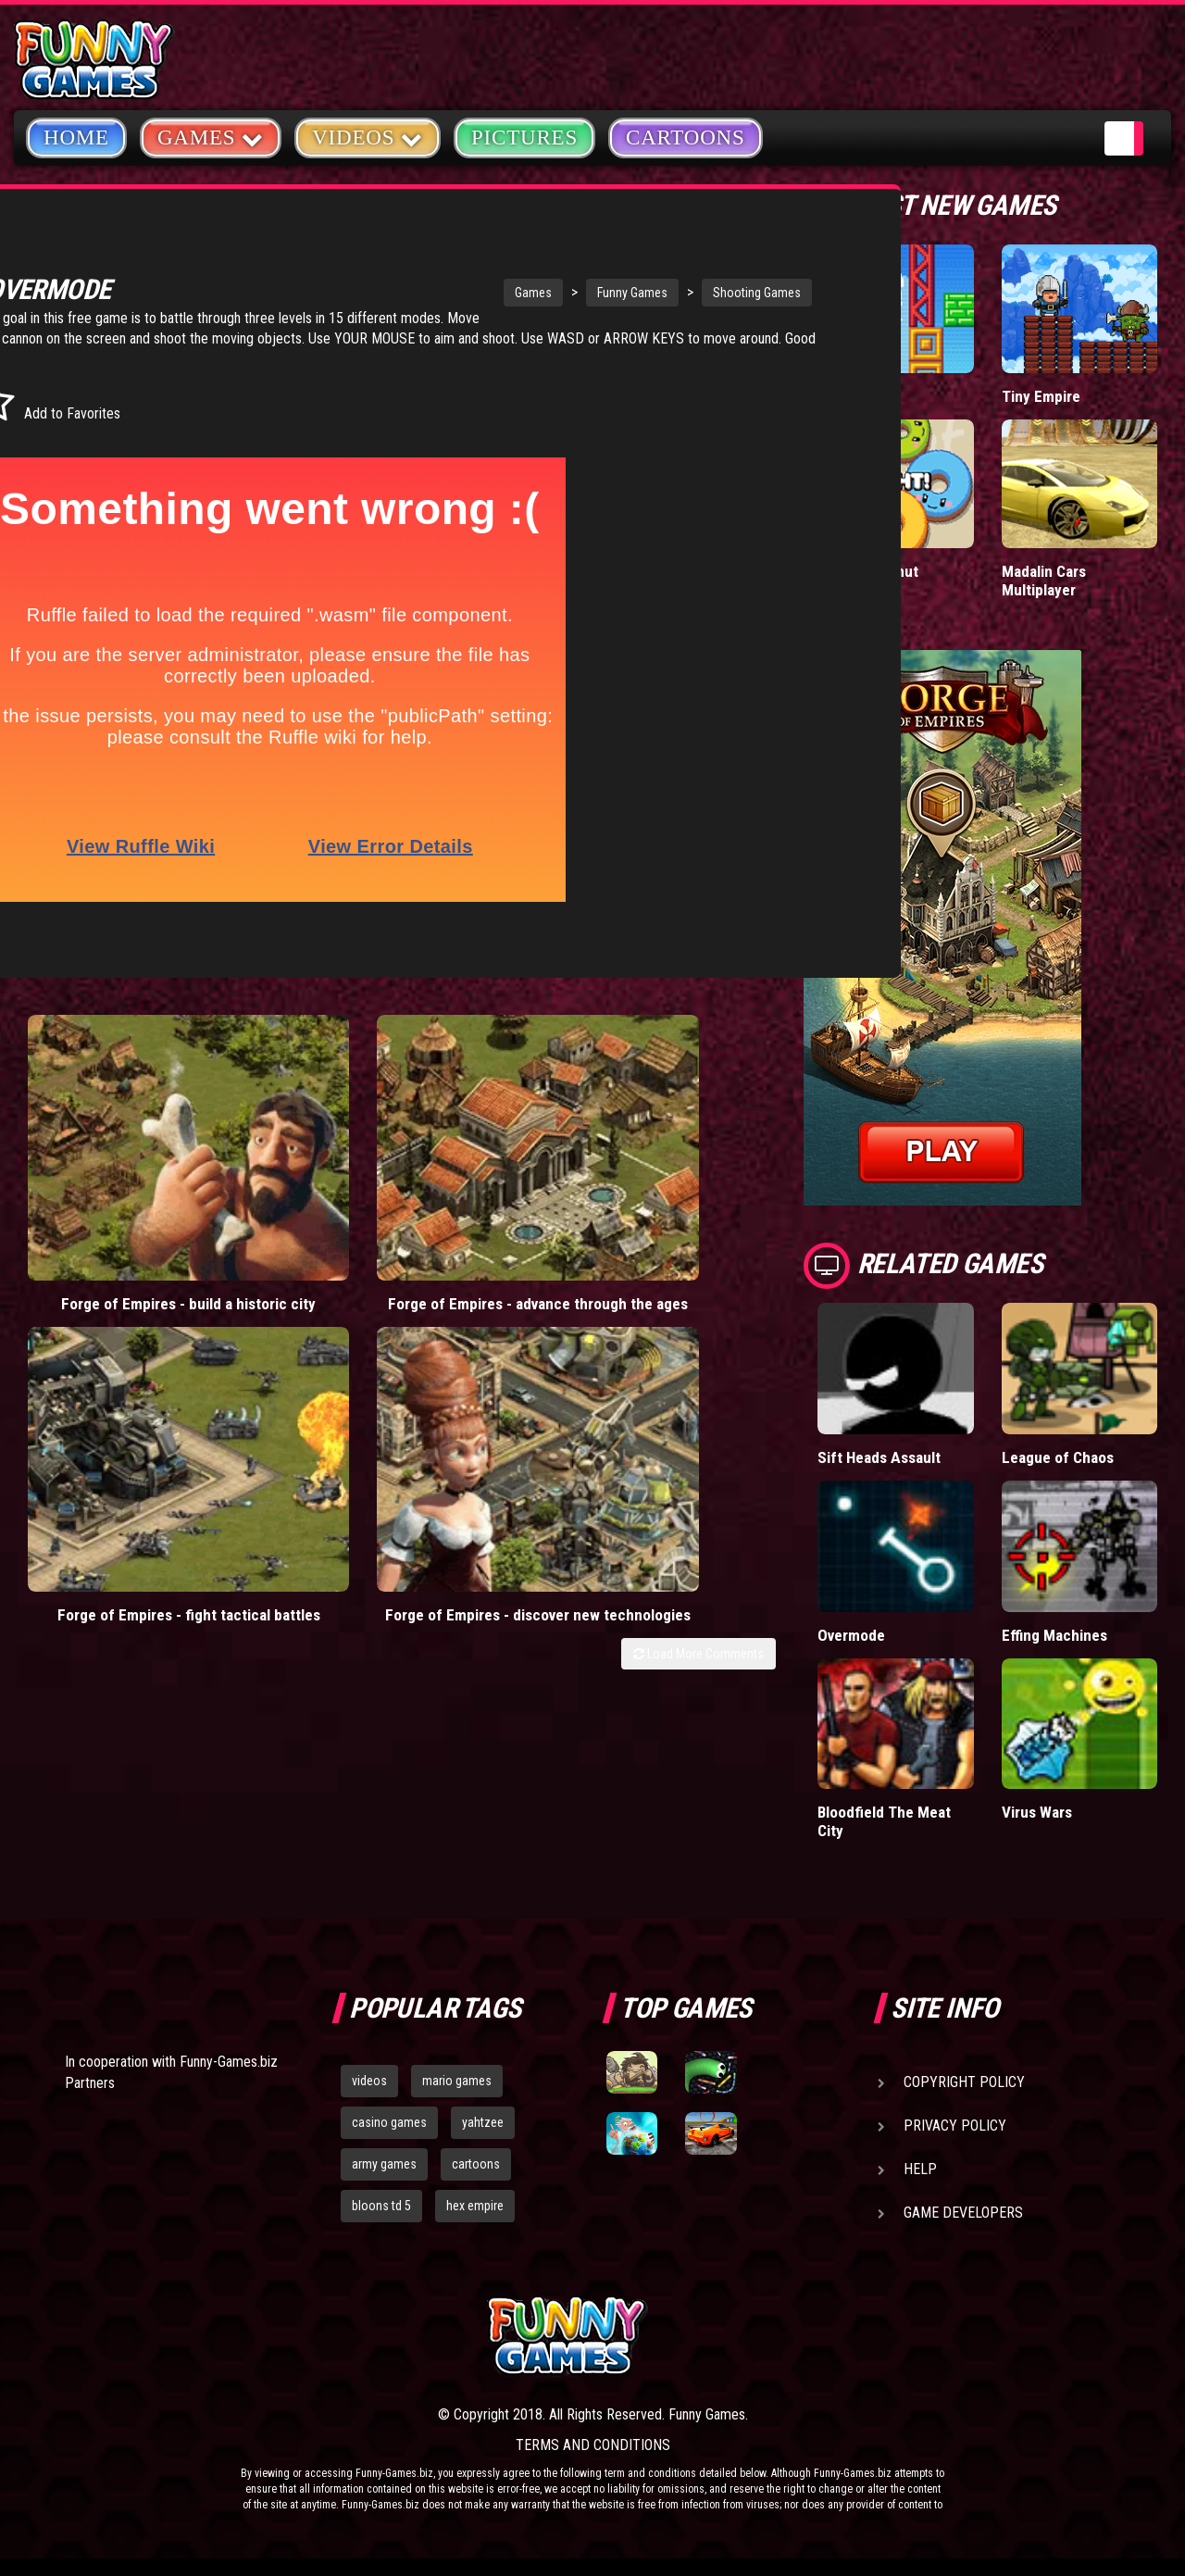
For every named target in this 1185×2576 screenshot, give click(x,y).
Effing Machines (1054, 1634)
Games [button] (210, 136)
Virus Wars (1038, 1811)
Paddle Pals (856, 396)
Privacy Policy (955, 2125)
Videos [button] (367, 136)
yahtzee (483, 2122)
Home (76, 137)
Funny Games (507, 292)
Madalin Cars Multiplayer (1044, 580)
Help (920, 2169)
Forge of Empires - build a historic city (109, 1151)
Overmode (851, 1634)
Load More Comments (698, 1217)
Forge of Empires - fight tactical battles (490, 1151)
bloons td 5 (381, 2204)
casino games (389, 2122)
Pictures (524, 137)
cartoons (476, 2163)
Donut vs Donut (868, 571)
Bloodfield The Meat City (883, 1821)
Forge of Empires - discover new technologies (680, 1160)
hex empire (475, 2204)
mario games (457, 2080)
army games (384, 2163)
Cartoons (685, 137)
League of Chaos (1057, 1457)
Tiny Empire (1040, 396)
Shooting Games (632, 292)
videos (369, 2080)
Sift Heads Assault (879, 1457)
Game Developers (963, 2212)
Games (408, 292)
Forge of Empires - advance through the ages (299, 1160)
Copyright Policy (964, 2082)
